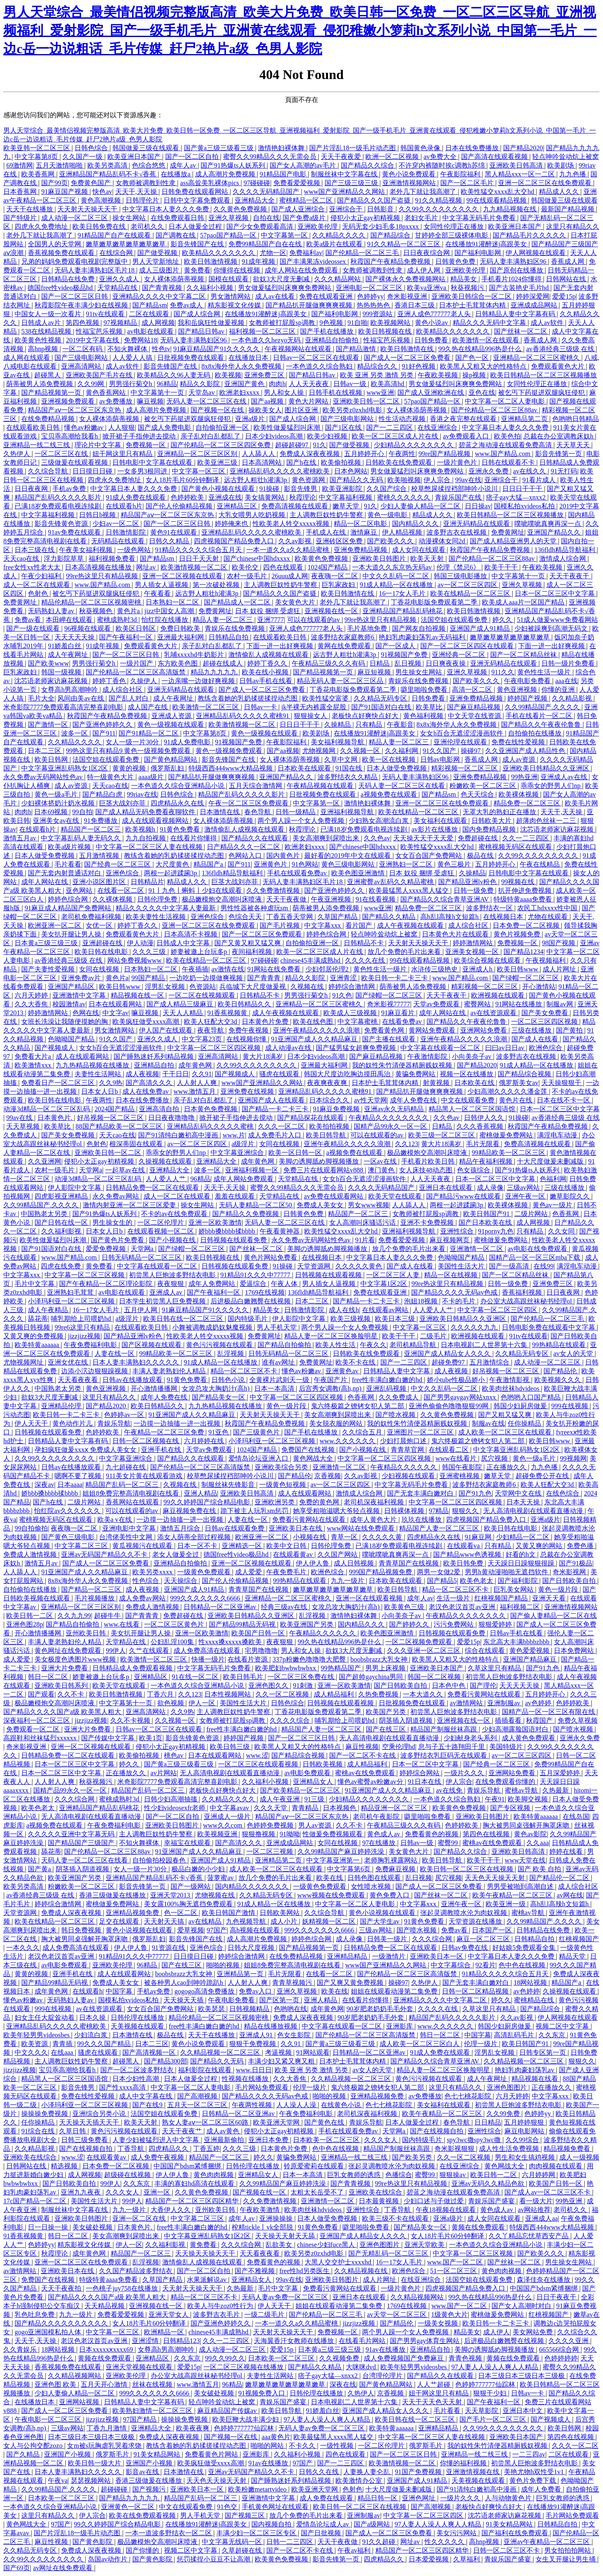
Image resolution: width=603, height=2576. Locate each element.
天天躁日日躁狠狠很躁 (522, 1563)
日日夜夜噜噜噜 (172, 1117)
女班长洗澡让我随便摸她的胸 (65, 1021)
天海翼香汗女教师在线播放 (294, 2340)
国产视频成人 (55, 1047)
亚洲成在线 (225, 497)
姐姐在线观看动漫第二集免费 (395, 1991)
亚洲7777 (270, 619)
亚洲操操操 (276, 2218)
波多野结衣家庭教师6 (343, 637)
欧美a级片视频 (70, 846)
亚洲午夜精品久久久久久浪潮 (317, 1030)
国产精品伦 (560, 1371)
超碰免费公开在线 (543, 1475)
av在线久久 (530, 471)
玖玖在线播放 (422, 1519)
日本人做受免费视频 (397, 768)
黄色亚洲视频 (517, 689)
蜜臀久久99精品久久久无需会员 (270, 156)
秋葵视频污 (468, 287)
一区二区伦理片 (161, 1222)
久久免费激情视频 (273, 890)
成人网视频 (158, 322)
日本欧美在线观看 (305, 768)
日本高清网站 (262, 462)
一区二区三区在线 (62, 453)
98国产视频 (559, 942)
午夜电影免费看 (528, 680)
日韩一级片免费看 (568, 663)
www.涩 (257, 1755)
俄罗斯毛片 (426, 2445)
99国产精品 (149, 977)
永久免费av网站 (116, 1196)
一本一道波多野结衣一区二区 (169, 2532)
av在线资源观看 (494, 1012)
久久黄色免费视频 (240, 209)
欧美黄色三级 (405, 1606)
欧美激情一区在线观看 (486, 340)
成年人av (184, 165)
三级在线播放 (532, 1030)
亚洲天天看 (549, 1598)
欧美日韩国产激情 (229, 1912)
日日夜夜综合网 (427, 252)
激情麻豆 (364, 532)
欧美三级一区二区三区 (442, 1135)
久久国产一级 (83, 156)
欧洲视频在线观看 (498, 995)
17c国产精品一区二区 (35, 2200)
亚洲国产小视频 (68, 2454)
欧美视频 (228, 375)
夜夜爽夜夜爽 (328, 1082)
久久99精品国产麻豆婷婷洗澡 (342, 1851)
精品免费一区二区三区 (528, 803)
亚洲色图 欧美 (56, 2384)
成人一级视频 (579, 2157)
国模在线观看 (229, 278)
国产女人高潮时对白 (522, 2305)
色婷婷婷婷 (561, 2358)
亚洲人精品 (200, 1493)
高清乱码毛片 (515, 2035)
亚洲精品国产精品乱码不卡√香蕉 (108, 174)
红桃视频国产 (579, 1938)
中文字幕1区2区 (384, 1283)
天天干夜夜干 (570, 576)
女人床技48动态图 (426, 1170)
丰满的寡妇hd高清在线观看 (195, 2183)
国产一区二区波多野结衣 (137, 2069)
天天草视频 (23, 1126)
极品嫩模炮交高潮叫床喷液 (222, 899)
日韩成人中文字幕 (183, 942)
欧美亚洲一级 (506, 1903)
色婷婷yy (370, 296)
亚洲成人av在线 (564, 776)
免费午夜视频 (249, 1030)
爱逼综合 (254, 1283)
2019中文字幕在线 (93, 340)
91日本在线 (425, 1781)
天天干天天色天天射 (433, 2401)
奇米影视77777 (388, 1004)
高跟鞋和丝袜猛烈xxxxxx (40, 1737)
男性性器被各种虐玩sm (255, 908)
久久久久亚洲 (569, 2340)
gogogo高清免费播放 (205, 1991)
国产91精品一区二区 (149, 733)
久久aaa (537, 1842)
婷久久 (503, 619)
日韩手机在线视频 (336, 392)
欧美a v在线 (115, 1519)
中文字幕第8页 (37, 156)
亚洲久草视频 (229, 217)
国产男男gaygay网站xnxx (461, 1397)
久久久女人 (381, 2139)
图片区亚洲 (302, 410)
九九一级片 (348, 1580)
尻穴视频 (495, 1458)
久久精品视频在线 (361, 2270)
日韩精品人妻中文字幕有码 (516, 313)
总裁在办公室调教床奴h (559, 436)
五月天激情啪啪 (60, 165)
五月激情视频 (100, 855)
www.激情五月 (196, 1091)
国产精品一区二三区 (92, 1589)
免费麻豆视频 (396, 1869)
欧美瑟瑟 (212, 2008)
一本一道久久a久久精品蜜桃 (288, 549)
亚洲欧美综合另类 (282, 1467)
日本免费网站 (575, 1650)
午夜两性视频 (252, 2104)
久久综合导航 (48, 471)
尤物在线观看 (548, 916)
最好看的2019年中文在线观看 (348, 855)
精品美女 (464, 278)
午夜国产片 (331, 1379)
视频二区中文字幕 (563, 2026)
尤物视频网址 (24, 1362)
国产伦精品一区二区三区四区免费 (221, 444)
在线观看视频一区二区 (161, 1231)
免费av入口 (256, 1991)
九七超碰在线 (126, 1467)
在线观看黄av (293, 1554)
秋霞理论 (302, 497)
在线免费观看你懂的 (506, 1781)
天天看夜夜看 (78, 1379)
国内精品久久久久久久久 (252, 1886)
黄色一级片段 (287, 1405)
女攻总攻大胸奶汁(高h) (216, 1388)
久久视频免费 (340, 2358)
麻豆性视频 (362, 1746)
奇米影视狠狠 (455, 2148)
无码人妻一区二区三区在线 (207, 401)
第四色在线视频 (487, 1834)
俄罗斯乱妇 (168, 768)
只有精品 (369, 724)
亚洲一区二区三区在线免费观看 (545, 182)
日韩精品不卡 (364, 942)
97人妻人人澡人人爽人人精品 (496, 2366)
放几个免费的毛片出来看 (404, 951)
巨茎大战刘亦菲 (123, 803)
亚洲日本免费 (269, 2139)
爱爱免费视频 (106, 1248)
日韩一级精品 (296, 811)
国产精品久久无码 (357, 479)
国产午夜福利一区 (126, 637)
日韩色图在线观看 (374, 1877)
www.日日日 (254, 2069)
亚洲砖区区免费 (340, 541)
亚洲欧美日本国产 (437, 1668)
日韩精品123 (181, 2340)
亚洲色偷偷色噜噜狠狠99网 (449, 1405)
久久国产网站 (338, 1554)
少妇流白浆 (91, 2035)
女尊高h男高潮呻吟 (70, 689)
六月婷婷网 (539, 2174)
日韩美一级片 (388, 1938)
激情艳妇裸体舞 (282, 147)
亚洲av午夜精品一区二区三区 (547, 2541)
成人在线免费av (146, 1091)
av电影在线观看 (151, 331)
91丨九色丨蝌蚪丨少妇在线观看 (196, 890)
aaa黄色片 (276, 2436)
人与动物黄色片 (509, 2498)
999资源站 (378, 313)
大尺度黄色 (173, 864)
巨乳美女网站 (514, 1589)
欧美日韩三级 (230, 1746)
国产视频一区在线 (218, 410)
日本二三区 (45, 750)
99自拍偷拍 (31, 1528)
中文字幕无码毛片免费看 (479, 217)
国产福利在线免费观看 (515, 2532)
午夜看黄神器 (280, 1231)
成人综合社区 (123, 689)
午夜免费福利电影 (91, 1344)
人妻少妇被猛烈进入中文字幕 (156, 2139)
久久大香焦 (32, 1004)
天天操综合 (181, 1580)
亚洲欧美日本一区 (437, 1956)
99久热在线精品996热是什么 (480, 348)
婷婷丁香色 (109, 680)
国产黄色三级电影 (68, 1537)
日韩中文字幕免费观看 (198, 200)
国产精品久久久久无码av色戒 (455, 1292)
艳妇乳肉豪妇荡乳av (525, 2069)
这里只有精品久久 (572, 226)
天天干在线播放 (30, 209)
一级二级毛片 (265, 2314)
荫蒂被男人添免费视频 (40, 383)
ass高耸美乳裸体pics (210, 182)
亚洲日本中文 (523, 2410)
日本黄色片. (55, 1117)
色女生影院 (294, 2035)
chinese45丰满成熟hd (311, 960)
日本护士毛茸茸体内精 (473, 305)
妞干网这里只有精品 (123, 453)
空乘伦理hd (398, 1746)
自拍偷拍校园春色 (159, 1860)
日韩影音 (381, 209)
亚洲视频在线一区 (332, 610)
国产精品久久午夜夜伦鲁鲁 (542, 724)
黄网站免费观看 (433, 1030)
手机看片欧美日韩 (428, 1161)
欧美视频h (141, 829)
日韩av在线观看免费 (235, 1528)
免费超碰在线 (478, 838)
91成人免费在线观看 (136, 497)
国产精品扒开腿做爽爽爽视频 (310, 305)
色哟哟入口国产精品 (531, 1397)
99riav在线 (142, 794)
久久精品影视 (572, 698)
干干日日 (175, 1073)
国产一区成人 (396, 645)
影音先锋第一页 (559, 453)
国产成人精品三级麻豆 (180, 1004)
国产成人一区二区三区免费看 (408, 357)
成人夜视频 (142, 1073)
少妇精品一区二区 (523, 1537)
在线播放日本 (249, 357)
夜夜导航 (211, 1030)
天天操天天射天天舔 (286, 2235)
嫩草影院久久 (570, 1196)
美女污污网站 (457, 2532)
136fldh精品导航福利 (565, 549)
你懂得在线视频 (237, 270)
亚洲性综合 (457, 1231)
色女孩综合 (474, 1170)
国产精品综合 (391, 235)
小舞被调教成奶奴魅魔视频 (213, 1327)
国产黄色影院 (93, 2541)
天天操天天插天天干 (90, 2122)
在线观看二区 (449, 1449)
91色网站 (305, 864)
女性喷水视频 (371, 1886)
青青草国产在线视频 (409, 1563)
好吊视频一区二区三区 (111, 1117)
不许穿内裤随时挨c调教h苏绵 (442, 165)
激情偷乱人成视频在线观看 (269, 654)
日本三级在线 (35, 549)
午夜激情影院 (428, 1056)
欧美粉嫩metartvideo (258, 2489)
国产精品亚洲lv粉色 (468, 881)
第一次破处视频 (217, 584)
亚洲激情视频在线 (473, 2471)
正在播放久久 (507, 1467)
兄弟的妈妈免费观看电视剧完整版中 (75, 261)
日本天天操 (523, 1502)
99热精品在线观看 (559, 1344)
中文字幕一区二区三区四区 (498, 1309)
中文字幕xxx (323, 925)
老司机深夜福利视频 (374, 1502)
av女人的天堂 (574, 1353)
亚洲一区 (158, 2192)
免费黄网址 (507, 532)
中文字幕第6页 (349, 1869)
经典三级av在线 (285, 1606)
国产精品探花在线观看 (311, 1117)
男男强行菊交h (131, 383)
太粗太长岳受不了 (317, 2192)
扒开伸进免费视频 (525, 890)
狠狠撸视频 (259, 1834)
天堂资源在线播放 (476, 1921)
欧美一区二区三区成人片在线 (396, 436)
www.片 (234, 1135)
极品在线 (481, 855)
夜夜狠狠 (171, 1283)
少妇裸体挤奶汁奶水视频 (58, 803)
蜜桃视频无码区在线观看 (516, 846)
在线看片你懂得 (194, 838)
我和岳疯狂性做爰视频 (212, 322)
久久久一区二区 (282, 1126)
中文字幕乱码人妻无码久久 (81, 838)
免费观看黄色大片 (558, 366)
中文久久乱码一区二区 (396, 576)
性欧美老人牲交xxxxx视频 (292, 523)
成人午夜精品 (48, 1309)
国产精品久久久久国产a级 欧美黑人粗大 (63, 1711)
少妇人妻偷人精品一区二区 (421, 506)
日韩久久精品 (170, 541)
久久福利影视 (62, 1231)
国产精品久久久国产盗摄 (374, 200)
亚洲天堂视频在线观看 (140, 2366)
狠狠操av (453, 2174)
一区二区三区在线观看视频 (259, 1764)
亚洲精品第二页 (525, 418)
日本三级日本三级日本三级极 (522, 2375)
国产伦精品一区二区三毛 (362, 252)
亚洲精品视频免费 (133, 1912)
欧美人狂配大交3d (211, 1021)
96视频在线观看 (88, 628)
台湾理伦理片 (383, 2375)
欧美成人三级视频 (350, 1012)
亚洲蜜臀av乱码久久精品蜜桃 (391, 881)
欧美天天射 (427, 558)
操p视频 (474, 375)
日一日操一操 (48, 2227)
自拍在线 (266, 217)
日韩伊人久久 (485, 1117)
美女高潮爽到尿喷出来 (327, 838)
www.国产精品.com (503, 453)
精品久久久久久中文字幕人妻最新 (166, 908)
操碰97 (471, 750)
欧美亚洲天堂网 (277, 2122)
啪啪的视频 (223, 1965)
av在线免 (450, 1790)
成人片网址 (560, 969)
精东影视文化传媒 (235, 305)
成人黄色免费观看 (529, 1737)
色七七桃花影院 (468, 2096)
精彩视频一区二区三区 (465, 768)
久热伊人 (17, 453)
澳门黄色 (382, 1170)
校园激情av (68, 1004)
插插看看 (509, 1720)
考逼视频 (279, 2052)
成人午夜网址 (68, 654)
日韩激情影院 (126, 532)
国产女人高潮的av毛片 (303, 165)
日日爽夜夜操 (446, 663)
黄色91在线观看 (174, 532)
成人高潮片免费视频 (226, 174)
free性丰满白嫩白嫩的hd (388, 1379)
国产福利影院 (518, 1580)
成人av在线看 (275, 296)
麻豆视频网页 (450, 1239)
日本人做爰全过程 (196, 226)
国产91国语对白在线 (382, 707)
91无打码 (564, 471)
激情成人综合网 (563, 558)
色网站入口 (245, 855)
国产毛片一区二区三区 (493, 2419)
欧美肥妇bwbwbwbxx (286, 1668)
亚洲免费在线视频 (248, 1091)
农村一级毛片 (247, 576)
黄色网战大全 (314, 1458)
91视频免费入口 (262, 2393)
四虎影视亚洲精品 (62, 1196)
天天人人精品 (183, 1012)
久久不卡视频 (131, 1720)
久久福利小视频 (210, 287)
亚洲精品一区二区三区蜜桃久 (537, 357)
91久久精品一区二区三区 (404, 244)
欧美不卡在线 (356, 1362)
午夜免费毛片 (287, 1571)
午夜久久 (373, 1344)
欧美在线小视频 (266, 672)
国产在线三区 (386, 1729)
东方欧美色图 (178, 663)
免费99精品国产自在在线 (265, 244)
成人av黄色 (223, 2131)
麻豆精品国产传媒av (227, 2410)
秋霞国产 (540, 1720)
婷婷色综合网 (68, 899)
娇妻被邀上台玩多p (200, 951)
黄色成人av (384, 1834)
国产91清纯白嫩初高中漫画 (179, 1135)
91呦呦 (290, 1834)
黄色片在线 (516, 1100)
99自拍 (82, 811)
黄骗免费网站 (416, 1073)
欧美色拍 (507, 436)
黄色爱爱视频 (530, 1650)
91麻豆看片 (398, 1012)
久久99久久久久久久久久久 (439, 209)
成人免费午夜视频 (158, 2157)
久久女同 (562, 1231)
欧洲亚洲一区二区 (55, 925)
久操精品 (338, 724)
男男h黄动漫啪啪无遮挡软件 (507, 1571)
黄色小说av (432, 322)
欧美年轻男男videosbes (37, 2035)
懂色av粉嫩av (84, 427)
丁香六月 (161, 1694)
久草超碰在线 (242, 2550)
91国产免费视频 (419, 2471)
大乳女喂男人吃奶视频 (252, 514)
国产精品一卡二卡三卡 (276, 1108)
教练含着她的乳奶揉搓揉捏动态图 (248, 698)
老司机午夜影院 (377, 1816)
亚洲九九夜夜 (81, 2192)
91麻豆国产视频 (65, 191)
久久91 (202, 1073)
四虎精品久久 (169, 2148)
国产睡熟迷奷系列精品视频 (154, 1056)
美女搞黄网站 (265, 497)
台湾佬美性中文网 (126, 1537)
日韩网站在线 (567, 278)
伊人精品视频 (403, 532)
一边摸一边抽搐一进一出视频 (178, 1423)
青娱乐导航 (114, 1423)
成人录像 (490, 1187)
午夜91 (495, 1799)
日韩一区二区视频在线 (146, 1440)
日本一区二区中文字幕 (426, 1764)
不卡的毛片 (459, 1301)
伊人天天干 (32, 1423)
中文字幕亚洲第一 (333, 1860)
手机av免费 (69, 488)
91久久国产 (440, 750)
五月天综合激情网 (256, 785)
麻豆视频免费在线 (190, 1510)
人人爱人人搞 (133, 357)
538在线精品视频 (47, 331)
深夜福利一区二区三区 (37, 1720)
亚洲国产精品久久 (554, 532)
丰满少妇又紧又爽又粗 (282, 2061)
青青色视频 (466, 2358)
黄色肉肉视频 (214, 2174)
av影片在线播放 (435, 829)
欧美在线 (330, 1877)
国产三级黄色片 (257, 1432)
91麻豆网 (479, 1537)
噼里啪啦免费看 (425, 689)
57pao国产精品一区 (229, 235)
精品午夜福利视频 (486, 1161)
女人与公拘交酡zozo (33, 2445)
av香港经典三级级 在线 (561, 348)
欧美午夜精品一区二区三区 (513, 1895)
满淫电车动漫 (558, 1135)
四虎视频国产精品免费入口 (234, 541)
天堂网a (90, 1170)
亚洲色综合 (123, 873)
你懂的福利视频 (464, 2463)
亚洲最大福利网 (181, 637)
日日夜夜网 (32, 488)
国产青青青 (264, 977)
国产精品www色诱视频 (468, 1554)
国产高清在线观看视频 (495, 156)
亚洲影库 (400, 2026)
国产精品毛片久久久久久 (530, 235)
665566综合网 (560, 2349)
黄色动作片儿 (73, 1423)
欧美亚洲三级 (218, 462)
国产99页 (54, 182)
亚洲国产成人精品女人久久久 (448, 1353)
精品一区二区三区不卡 (245, 1371)
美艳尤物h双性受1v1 (535, 2471)
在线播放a (176, 174)
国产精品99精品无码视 (243, 1624)
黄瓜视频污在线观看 (143, 1545)
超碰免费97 (449, 1362)
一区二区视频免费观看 (419, 1641)
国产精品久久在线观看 (255, 838)
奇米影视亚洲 (408, 296)
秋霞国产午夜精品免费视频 (391, 261)
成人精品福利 (334, 1694)
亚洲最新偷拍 (225, 2139)
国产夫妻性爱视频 (48, 969)
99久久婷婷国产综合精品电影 (208, 1502)
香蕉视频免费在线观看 (62, 252)
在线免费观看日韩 (178, 217)
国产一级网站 (191, 1886)
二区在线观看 (150, 313)
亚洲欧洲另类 (275, 1502)
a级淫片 (243, 1143)
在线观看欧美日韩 (33, 427)
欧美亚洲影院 (343, 488)
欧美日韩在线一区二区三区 (184, 1318)
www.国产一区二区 (455, 2262)
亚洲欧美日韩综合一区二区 (472, 296)
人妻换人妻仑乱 (367, 2471)
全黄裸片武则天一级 (280, 1379)
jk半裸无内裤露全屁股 (314, 707)
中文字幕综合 (451, 1965)
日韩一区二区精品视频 (476, 1991)
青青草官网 (408, 1449)
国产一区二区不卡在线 (363, 1755)
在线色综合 (563, 1493)
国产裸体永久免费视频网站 (406, 278)
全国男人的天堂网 (55, 244)
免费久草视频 (578, 1720)
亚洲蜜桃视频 (460, 1475)
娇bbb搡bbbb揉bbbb (228, 1231)
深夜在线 (343, 2384)
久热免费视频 (379, 1694)
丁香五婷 (206, 2148)
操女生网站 (129, 217)
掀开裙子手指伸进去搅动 (139, 436)
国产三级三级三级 (352, 182)
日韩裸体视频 (405, 1510)
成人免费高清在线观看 (208, 1650)
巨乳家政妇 (339, 584)
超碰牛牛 (108, 1615)
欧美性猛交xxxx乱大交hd (498, 191)
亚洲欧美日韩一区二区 (367, 401)
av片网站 (164, 1772)
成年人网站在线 (45, 881)
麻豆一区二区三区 (484, 1938)
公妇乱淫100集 (173, 1641)
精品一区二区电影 (361, 523)
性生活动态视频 (403, 418)
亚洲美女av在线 (57, 820)
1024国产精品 (328, 567)
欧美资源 (35, 2043)
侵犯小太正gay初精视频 (366, 217)
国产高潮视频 (198, 2096)
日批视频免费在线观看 (191, 357)
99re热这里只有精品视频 (102, 576)
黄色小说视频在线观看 (383, 1912)
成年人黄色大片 (374, 1519)
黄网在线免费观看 (345, 645)
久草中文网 (341, 759)
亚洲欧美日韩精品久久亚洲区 (547, 768)
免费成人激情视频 (30, 1554)
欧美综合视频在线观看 (488, 960)
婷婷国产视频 (528, 698)
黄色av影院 (530, 1834)
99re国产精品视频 (445, 453)
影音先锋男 (301, 488)
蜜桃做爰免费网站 (506, 1135)
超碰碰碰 (115, 2489)
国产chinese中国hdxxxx (257, 558)
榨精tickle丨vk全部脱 (263, 2227)
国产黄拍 (570, 1030)
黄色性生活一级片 (544, 672)
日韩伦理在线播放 (138, 2017)
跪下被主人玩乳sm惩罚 (255, 1510)
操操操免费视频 (45, 2113)
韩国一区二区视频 (434, 1676)
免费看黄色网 (385, 1030)
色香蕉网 (566, 1213)
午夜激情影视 (510, 1379)
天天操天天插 (184, 2000)
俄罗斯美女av (518, 1082)
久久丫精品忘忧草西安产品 (529, 2235)
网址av (146, 567)
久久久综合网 (75, 1799)
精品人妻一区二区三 (223, 619)
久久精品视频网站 (417, 2297)
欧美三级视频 (351, 1318)
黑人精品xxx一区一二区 (520, 174)
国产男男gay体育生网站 (425, 2340)
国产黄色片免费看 (118, 1239)
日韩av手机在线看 (266, 680)
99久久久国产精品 (104, 2043)
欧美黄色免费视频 (322, 558)
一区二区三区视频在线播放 (244, 2366)
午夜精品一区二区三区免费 (165, 1432)
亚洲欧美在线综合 (30, 2157)
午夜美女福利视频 (86, 549)
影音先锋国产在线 (198, 244)
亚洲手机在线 (162, 1449)
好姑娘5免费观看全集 (524, 1947)
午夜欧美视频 (438, 375)
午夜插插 (195, 969)
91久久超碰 (379, 2541)
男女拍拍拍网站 (568, 2550)
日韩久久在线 (319, 2471)
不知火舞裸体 (128, 348)
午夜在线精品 (540, 864)
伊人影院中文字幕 (75, 1187)
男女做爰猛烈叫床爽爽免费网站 (285, 287)
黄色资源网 (309, 479)
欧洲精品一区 (165, 2332)
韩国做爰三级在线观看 (146, 147)
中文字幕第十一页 (158, 392)
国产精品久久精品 (389, 916)
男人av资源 (315, 1825)
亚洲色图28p (24, 1624)
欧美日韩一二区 (30, 1615)
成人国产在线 (148, 707)
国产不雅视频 (255, 2270)
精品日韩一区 (378, 2498)
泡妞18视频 (421, 1301)
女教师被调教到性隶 (146, 182)
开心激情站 (539, 986)
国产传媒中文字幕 (108, 1737)
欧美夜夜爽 (193, 2428)
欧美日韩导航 (326, 1135)
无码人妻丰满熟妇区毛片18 (95, 270)
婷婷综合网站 (420, 1772)
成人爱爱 (249, 1571)
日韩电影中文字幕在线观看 (153, 462)
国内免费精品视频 (489, 829)
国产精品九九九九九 (130, 2498)
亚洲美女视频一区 (472, 951)
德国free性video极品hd (60, 287)
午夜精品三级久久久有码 (329, 663)
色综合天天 (245, 916)
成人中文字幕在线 (146, 2096)
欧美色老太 (477, 1580)
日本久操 (93, 2017)
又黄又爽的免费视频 (34, 1336)
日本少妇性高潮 (136, 2078)
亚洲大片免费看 (65, 1668)
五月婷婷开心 (365, 453)
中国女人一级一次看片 (49, 313)
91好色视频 (419, 366)
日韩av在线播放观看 (133, 1379)
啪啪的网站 (268, 2445)
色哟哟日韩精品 (575, 418)
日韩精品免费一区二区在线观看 (153, 1187)
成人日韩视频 (354, 1563)
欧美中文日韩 (287, 1545)
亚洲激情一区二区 (477, 1248)
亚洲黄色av (342, 1371)
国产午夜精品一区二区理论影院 (106, 1283)
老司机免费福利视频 (92, 916)
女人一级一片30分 (133, 742)
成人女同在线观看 (419, 549)
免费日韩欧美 (181, 628)
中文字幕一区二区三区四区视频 (214, 1047)
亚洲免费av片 (81, 977)
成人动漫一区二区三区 (75, 217)
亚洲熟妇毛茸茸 (71, 1292)
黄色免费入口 (390, 1895)
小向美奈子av (472, 1056)
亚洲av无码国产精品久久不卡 (105, 1554)
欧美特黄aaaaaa (38, 1344)
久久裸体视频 (113, 899)
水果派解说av (207, 2279)
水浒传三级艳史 (435, 969)
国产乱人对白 (129, 698)
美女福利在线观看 (441, 820)
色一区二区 (181, 1912)
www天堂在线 (525, 1860)
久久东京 (552, 2035)
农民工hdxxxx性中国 (548, 908)
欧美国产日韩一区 (258, 1633)
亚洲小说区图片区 (99, 881)
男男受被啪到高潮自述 (521, 1886)
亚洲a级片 (250, 418)
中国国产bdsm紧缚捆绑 (188, 2166)
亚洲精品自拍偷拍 (332, 340)
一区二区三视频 (270, 1851)
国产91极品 (575, 1563)
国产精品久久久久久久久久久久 (62, 2323)
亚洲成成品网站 (535, 305)
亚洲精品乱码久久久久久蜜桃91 (243, 715)
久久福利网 (402, 750)
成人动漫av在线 (289, 1047)
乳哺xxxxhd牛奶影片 (195, 654)
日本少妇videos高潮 (274, 436)
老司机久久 (148, 226)
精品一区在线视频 (451, 1274)
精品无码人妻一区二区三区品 (341, 680)
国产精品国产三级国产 (82, 1842)
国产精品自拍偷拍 (285, 1344)
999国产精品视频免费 (381, 1571)
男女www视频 (368, 1205)
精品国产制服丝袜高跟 (444, 1729)
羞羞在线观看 (235, 1196)
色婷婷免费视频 (271, 1825)
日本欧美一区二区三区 (327, 2139)
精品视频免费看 (567, 2148)
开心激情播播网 (155, 1388)
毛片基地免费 (368, 628)
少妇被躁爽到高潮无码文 (551, 628)
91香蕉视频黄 (228, 1012)
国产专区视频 (511, 1807)
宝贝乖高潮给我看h (70, 436)
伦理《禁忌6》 (459, 567)
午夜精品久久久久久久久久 (389, 1117)
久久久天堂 (271, 1807)
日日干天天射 (200, 558)
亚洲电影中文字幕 (129, 1528)
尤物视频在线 (215, 1895)
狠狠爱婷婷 (496, 1624)
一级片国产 (137, 663)
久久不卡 (71, 1694)
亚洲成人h (478, 969)
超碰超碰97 (292, 444)
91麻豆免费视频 (337, 1108)
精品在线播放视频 (271, 2026)
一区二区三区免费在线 (302, 1676)
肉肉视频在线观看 (556, 2166)
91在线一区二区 (196, 1676)
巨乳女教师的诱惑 (354, 2174)
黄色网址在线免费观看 (69, 1650)
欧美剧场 (561, 165)
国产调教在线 (176, 235)
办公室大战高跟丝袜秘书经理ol (526, 1301)
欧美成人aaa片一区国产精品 (524, 602)
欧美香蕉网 (38, 174)
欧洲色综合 (546, 1047)
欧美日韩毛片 (244, 1676)
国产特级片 (20, 217)
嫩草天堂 (347, 506)
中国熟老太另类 (45, 1213)
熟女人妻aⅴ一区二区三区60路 (206, 2122)
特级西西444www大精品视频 (232, 768)
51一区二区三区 (454, 2270)
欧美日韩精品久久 (245, 1004)
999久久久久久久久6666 (206, 1598)
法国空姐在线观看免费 (455, 619)
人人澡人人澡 (297, 2104)
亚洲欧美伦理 (318, 226)
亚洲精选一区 (242, 1545)
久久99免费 (503, 2113)
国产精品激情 (356, 348)
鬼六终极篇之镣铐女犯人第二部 (358, 1405)
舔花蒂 (38, 1318)
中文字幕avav (230, 1807)
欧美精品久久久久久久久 (219, 252)
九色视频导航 (247, 1921)
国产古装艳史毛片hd (520, 287)
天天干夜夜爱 (341, 156)
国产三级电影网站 (82, 357)
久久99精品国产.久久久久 (543, 707)
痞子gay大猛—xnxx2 (516, 497)
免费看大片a (33, 1056)
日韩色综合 (91, 147)
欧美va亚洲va (427, 287)
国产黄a (40, 1869)
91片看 (365, 1239)
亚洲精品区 (151, 1676)
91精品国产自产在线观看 (114, 235)
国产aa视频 (268, 401)
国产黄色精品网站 (171, 759)
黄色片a (129, 610)
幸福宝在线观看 (188, 1842)
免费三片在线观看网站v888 (324, 1170)
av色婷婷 (539, 1703)
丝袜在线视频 (153, 2384)
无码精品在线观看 (118, 541)
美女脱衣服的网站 (336, 1423)
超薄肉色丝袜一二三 (547, 820)
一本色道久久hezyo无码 (266, 340)
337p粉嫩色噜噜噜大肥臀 (310, 1659)
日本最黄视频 (379, 2200)
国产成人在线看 (535, 1039)
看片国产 (359, 925)
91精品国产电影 (284, 174)
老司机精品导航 (414, 1344)
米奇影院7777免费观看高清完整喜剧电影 (64, 707)
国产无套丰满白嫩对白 (421, 1493)
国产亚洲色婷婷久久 (103, 724)
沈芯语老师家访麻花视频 (51, 680)
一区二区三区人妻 (393, 1274)
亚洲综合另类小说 (99, 2113)
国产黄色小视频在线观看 (218, 488)
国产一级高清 (510, 1266)
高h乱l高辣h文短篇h (450, 916)
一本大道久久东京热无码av (392, 567)
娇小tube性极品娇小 (457, 1379)
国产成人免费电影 (165, 427)
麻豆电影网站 (525, 2131)
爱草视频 (190, 1930)
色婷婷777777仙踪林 (486, 2384)
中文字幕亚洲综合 (238, 1152)
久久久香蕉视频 (481, 1126)
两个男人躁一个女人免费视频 (302, 820)
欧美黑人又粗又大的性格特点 (484, 366)
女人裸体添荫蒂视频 (175, 278)
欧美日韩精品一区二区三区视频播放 (543, 375)
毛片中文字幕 (35, 1283)
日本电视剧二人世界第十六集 (485, 1344)
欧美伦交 (246, 567)
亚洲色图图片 (508, 2087)
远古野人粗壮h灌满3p (256, 479)
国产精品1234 (523, 951)
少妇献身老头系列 (471, 1737)
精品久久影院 (200, 383)
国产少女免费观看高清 (260, 226)
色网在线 (85, 1012)
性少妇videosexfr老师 (175, 1807)
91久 (319, 444)
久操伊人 (144, 680)
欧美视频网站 (391, 322)
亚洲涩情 (146, 2340)
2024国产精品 (115, 1108)
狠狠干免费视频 (253, 2043)
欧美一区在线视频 (389, 759)
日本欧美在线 (475, 1082)
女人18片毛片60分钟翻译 (183, 479)
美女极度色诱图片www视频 (76, 1659)
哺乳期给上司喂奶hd (81, 1318)
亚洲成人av (166, 1292)
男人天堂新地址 (156, 261)
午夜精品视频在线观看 (321, 785)
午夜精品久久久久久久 (404, 1467)
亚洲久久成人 (120, 278)
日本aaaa (69, 1484)
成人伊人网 (424, 270)
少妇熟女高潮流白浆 (379, 820)
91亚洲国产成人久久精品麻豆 (315, 1039)
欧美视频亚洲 (218, 1834)
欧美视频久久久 (558, 1379)
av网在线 (570, 1895)
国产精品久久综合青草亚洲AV (445, 899)
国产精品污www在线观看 (464, 1196)
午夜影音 (400, 724)
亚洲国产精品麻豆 (530, 1659)
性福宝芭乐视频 (100, 331)
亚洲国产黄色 (245, 383)
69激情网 (19, 165)
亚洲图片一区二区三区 (421, 1432)
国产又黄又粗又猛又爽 (248, 942)
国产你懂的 (143, 2550)
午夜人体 (285, 1283)
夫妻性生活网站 (98, 1073)
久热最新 (556, 1790)
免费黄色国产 (91, 182)
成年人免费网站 (213, 1283)
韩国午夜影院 (463, 1467)
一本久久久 (23, 1947)
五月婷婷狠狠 (525, 2122)
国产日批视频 (321, 2532)
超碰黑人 (48, 375)
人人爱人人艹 (166, 1178)
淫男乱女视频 (165, 986)
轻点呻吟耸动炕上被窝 (565, 156)
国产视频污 (149, 2489)
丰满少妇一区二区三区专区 (257, 2532)
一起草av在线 (125, 1170)
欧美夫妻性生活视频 (156, 916)
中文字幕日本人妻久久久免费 (166, 209)
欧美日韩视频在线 (385, 331)
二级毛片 (434, 1336)
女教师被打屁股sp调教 (282, 322)
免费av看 (28, 619)
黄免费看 (197, 270)
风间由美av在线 (81, 698)
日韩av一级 (350, 383)
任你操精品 (525, 1423)
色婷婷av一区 (124, 1414)
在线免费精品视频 (48, 418)
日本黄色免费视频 (211, 1108)
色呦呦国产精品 (72, 1039)
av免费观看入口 (467, 436)
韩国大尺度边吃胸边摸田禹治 (348, 1073)
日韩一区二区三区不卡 (507, 2550)
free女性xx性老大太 (32, 567)
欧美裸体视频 (519, 794)
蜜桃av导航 (522, 1790)
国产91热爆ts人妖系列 (234, 165)
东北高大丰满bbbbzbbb (517, 1641)
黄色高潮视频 (101, 200)
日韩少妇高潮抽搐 (171, 1799)
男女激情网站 (231, 296)
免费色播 (581, 1545)
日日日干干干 (523, 488)
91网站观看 (313, 2052)
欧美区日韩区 (136, 628)
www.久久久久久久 (348, 1440)
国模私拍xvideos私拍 (525, 506)
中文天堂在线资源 (475, 715)
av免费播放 (116, 401)
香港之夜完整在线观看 (464, 418)
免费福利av (305, 252)
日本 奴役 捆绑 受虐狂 (268, 610)
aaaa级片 (152, 776)
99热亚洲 (524, 776)
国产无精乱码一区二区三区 (389, 2253)
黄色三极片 (454, 864)
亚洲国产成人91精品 (480, 628)
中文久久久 (31, 2052)
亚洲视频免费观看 (68, 401)
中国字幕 (120, 1991)
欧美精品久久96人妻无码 (174, 375)
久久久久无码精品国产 (267, 191)
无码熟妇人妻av (52, 610)
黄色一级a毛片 (57, 794)
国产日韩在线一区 (62, 1222)
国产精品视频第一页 (52, 392)
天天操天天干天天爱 (424, 838)
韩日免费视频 (82, 1930)
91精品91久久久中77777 (256, 1274)
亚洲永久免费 (489, 471)
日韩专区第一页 (543, 2052)
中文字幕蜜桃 (358, 1021)
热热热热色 (374, 305)
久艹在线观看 (150, 1650)
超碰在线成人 (223, 663)
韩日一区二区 (48, 1676)
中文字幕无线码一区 (232, 2541)
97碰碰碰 (256, 182)
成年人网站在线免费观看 (302, 270)
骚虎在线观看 (280, 1073)
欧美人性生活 (336, 1344)
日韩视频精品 (250, 2008)
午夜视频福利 (546, 960)
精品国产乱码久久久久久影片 (59, 497)
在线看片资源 (248, 1659)
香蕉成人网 (568, 261)
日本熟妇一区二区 (173, 602)
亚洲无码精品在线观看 (477, 523)
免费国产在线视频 (308, 1449)
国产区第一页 (280, 2000)
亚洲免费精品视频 (361, 549)
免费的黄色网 (320, 1502)
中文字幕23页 (202, 1039)
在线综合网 (116, 252)
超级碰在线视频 (128, 2174)
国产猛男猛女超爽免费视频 (356, 1047)
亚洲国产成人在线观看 (272, 1100)
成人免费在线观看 (327, 2498)
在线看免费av (402, 1021)
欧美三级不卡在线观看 (396, 2218)
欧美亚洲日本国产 (134, 156)
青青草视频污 (293, 1982)
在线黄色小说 (341, 2104)
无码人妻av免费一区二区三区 (286, 2297)
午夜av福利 (354, 2550)
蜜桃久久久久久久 (404, 497)
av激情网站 (467, 1703)
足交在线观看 (120, 1921)
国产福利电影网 (478, 252)
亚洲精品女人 (314, 1781)
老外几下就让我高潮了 (424, 191)
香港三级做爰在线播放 (113, 1895)
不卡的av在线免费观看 (175, 1213)
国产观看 (41, 1694)
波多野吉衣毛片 (217, 2314)
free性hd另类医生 (305, 2270)
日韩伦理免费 (158, 899)
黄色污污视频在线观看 (220, 1344)
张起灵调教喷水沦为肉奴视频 (464, 1912)
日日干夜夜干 (557, 2297)
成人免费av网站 (143, 1598)
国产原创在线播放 (517, 270)
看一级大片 (536, 2200)
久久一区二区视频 (283, 1694)
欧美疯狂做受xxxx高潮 (146, 1021)
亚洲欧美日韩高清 (516, 165)
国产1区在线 (344, 427)
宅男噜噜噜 (261, 1650)
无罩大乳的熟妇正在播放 (500, 811)
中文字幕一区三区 (199, 471)
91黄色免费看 (180, 829)
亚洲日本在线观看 (446, 1187)
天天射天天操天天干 (88, 209)
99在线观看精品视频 (497, 200)
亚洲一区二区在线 (139, 2218)
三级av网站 (524, 1187)
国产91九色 (475, 1493)
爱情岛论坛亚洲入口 (259, 1458)
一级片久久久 (465, 1772)
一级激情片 (389, 1956)
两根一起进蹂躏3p (171, 873)
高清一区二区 (473, 689)
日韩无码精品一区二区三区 (142, 1257)
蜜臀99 (448, 1842)
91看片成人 (539, 479)
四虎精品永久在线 (178, 803)
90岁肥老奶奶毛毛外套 (381, 2008)
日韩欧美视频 (323, 1764)
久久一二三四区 (526, 838)
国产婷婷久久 (410, 1624)
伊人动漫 (140, 942)
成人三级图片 (160, 270)
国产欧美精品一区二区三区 (301, 1790)
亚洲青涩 (344, 977)
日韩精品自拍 (229, 637)
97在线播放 (379, 1842)
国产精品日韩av (202, 331)
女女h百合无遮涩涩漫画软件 (462, 733)
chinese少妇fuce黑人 (327, 2244)
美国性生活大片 (462, 1266)
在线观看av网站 (386, 1309)
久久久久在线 (366, 960)
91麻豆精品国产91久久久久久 (217, 348)
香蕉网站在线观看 (133, 1502)
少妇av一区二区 (116, 523)
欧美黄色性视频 (39, 340)
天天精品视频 (105, 2305)
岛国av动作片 (108, 2559)
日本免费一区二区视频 (527, 925)
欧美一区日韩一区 (295, 1152)
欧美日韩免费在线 (99, 226)
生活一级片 (454, 1598)
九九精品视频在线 (510, 209)
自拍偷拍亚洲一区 (223, 427)
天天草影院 (482, 2410)
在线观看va (464, 1545)
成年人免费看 (542, 2489)
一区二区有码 (83, 348)
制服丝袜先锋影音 (228, 1484)
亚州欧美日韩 (86, 1633)
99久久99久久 (225, 2358)
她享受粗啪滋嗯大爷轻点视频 (337, 1510)
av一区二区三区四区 (468, 584)
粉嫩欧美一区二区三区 (483, 785)
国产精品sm (149, 305)
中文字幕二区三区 (82, 1545)
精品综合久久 (378, 366)
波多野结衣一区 (490, 908)
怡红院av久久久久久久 (68, 1510)
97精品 (439, 1510)
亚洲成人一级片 (228, 1816)
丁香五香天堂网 (290, 916)
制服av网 (560, 1004)
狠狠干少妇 (490, 2393)
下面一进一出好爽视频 (280, 645)
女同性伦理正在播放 (454, 226)
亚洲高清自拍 (160, 1108)
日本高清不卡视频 (191, 934)
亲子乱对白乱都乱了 (211, 436)
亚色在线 (482, 392)
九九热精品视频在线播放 (93, 1065)
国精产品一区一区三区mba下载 (535, 1257)
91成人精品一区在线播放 (397, 584)
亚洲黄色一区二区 (128, 2506)
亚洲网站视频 (80, 2401)
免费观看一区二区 (33, 1729)
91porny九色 (496, 1231)
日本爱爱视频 (429, 2559)
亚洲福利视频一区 (252, 1170)
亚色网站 (80, 890)
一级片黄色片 (458, 462)
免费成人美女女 (321, 1205)
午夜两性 (402, 453)
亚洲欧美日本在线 (296, 1528)
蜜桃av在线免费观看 (365, 1772)
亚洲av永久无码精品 (394, 1108)
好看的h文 (521, 1554)
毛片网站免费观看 (262, 2087)
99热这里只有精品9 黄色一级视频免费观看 (129, 750)
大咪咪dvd (361, 2366)
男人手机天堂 (277, 1327)
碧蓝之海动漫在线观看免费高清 (506, 444)
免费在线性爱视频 (518, 742)
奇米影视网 (570, 1571)
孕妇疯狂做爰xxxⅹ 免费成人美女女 (86, 1449)
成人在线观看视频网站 (156, 820)
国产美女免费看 (545, 1012)
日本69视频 (51, 811)
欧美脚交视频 (528, 1799)
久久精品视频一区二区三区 (221, 2052)
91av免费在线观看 (75, 532)
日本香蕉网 (20, 191)
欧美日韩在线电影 (101, 951)
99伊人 (116, 1650)
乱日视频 (409, 663)
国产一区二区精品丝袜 (524, 654)
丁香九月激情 (107, 2428)
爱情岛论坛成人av (323, 2524)
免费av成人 (187, 305)
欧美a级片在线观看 (335, 244)
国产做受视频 (158, 252)
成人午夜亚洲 (280, 1799)
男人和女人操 (284, 392)
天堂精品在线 (118, 287)
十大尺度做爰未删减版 (551, 1161)
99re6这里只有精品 (83, 1327)
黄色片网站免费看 (271, 1257)
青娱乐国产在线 (459, 497)
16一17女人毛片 (403, 593)
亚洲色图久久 (269, 1685)
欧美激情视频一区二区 (195, 567)
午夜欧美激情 (260, 2209)
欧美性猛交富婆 (326, 698)
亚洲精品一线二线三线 (37, 444)
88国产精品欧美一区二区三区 (120, 1126)
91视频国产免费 (405, 654)
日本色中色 (449, 1685)
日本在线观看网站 (116, 1004)
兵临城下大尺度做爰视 (253, 986)
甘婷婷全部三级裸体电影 (452, 235)
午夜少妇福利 (42, 576)
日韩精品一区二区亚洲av (221, 1606)
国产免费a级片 (305, 217)
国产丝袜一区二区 (521, 331)
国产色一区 (472, 357)
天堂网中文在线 (519, 1493)
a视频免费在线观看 (389, 794)
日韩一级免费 (474, 890)
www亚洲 (381, 392)
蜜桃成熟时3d (118, 619)
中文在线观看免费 (468, 1100)
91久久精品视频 (439, 200)
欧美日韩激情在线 (407, 348)
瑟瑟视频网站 (91, 2480)
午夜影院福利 (461, 174)
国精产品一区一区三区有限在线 (549, 1711)
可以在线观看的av (314, 619)
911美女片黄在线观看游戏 (145, 1475)
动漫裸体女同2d (443, 541)
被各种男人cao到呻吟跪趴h (184, 1982)
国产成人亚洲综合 (298, 209)
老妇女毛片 (421, 217)
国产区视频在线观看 (152, 1344)
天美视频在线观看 (138, 2026)
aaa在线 (566, 680)
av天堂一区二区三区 (397, 2314)
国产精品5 (442, 1580)
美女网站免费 (533, 2332)
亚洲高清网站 (82, 366)
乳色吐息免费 (35, 2314)
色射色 (39, 593)
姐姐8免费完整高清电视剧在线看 (131, 1493)
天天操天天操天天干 (206, 2253)
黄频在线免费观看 (479, 2227)
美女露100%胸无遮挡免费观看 (189, 1903)
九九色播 (573, 174)
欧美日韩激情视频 (211, 261)
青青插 (63, 2043)
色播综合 (398, 2174)
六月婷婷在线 (205, 1440)
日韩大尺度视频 (252, 1947)
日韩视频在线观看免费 (234, 1239)
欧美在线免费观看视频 (143, 2515)
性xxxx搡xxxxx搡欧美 (231, 1641)
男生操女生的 (113, 1222)
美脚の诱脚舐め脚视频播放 (319, 1161)
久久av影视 (295, 541)
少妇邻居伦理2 (327, 969)
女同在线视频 (100, 969)
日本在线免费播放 (472, 147)
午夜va (57, 2480)
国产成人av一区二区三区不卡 (548, 2192)
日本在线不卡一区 (564, 1100)
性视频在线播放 (246, 2078)
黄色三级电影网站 (348, 864)
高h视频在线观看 (255, 1930)
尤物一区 (273, 252)
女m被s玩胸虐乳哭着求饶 (105, 2445)
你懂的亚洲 (558, 689)
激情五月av (20, 838)
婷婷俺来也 (232, 523)
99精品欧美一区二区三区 (509, 1152)
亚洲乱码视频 (387, 1388)
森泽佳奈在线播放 (544, 2279)
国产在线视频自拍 (437, 2131)
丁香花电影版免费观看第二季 (435, 602)
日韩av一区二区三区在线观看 (317, 357)
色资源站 (202, 986)
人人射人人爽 (197, 1082)
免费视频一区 (146, 444)
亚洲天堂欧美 (425, 2244)
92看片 (486, 1965)
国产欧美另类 (413, 2157)
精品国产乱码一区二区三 (122, 1484)
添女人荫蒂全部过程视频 (194, 1537)
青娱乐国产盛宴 (492, 2200)
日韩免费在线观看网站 (195, 191)
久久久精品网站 (338, 278)
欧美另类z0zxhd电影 (353, 410)
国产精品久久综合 (368, 165)
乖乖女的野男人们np (551, 785)
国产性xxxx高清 (123, 2087)
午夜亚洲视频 (331, 899)
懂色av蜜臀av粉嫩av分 (370, 1781)
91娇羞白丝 (65, 645)
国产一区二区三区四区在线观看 (467, 645)
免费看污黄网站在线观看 (309, 1519)
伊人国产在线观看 (166, 1030)
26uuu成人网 (289, 576)
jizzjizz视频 (84, 1336)
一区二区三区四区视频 (545, 1021)
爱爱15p (564, 296)
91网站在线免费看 (274, 969)
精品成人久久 (560, 191)
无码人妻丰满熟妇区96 (514, 261)
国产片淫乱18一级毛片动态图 (353, 147)
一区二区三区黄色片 (175, 1624)
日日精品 (487, 2122)
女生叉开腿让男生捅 (566, 2559)
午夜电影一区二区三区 (49, 2419)
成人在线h (344, 1309)
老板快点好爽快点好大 (366, 715)
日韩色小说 (228, 1379)
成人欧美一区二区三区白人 (420, 2043)
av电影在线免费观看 (538, 1248)
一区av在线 (381, 1161)
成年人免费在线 (414, 1100)
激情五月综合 (181, 1528)
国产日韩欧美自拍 (569, 1580)
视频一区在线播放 (467, 1073)
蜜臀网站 (478, 1004)
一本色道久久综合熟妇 (320, 366)
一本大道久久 (423, 1694)
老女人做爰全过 (176, 1554)
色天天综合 (478, 794)
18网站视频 (531, 1982)
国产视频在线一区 (260, 2192)
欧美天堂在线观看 (395, 1196)
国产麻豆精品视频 (474, 707)
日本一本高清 (275, 1388)
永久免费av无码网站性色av (43, 776)
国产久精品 (23, 2454)
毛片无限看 (483, 1143)
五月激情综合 (490, 1362)
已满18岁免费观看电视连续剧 (59, 506)
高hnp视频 (44, 348)
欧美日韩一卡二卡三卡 (395, 977)
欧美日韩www (518, 969)
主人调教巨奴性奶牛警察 (327, 514)
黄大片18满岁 (263, 1056)
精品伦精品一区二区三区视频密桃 (92, 602)
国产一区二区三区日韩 (75, 296)
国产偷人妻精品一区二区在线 (553, 1615)
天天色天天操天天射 (495, 1877)
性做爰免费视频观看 (333, 1834)
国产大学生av (380, 1921)
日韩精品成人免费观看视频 (133, 1668)
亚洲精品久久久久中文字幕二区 (159, 296)
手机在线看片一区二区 (540, 715)
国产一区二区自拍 (192, 156)
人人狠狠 (121, 427)
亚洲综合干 (346, 209)
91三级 (315, 1799)
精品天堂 (573, 1956)
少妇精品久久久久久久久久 (414, 444)
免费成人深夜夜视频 (310, 453)
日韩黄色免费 (456, 261)
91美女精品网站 (158, 2454)
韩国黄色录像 (421, 147)
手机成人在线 (326, 532)
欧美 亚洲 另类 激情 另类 (377, 375)
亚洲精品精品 (348, 1956)
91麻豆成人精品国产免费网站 (69, 908)
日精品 (380, 663)
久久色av (377, 838)
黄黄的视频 (129, 768)
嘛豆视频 (150, 401)
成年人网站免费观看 (244, 1178)
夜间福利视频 (252, 951)
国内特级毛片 (248, 1318)
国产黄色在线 (325, 2122)
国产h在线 (302, 462)
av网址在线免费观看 (63, 2567)
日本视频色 (340, 1807)
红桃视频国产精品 (501, 1598)
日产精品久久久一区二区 (244, 846)
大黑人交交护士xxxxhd (339, 2262)
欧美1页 (150, 1737)
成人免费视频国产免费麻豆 (404, 2358)
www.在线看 (122, 1624)
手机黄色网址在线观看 (276, 2506)
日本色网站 (350, 471)
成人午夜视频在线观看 (411, 925)
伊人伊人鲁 (313, 1563)
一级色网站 (134, 549)
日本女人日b (100, 1091)
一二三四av (528, 2454)
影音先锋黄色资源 (62, 523)
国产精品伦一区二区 (560, 1877)
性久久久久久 (445, 2541)
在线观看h (87, 1991)
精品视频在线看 (535, 2078)
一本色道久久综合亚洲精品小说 (178, 785)
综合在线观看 (485, 1650)
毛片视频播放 (95, 1598)
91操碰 (270, 488)
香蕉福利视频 (522, 1292)
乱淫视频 (231, 1353)
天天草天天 (573, 444)
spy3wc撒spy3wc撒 (475, 2139)
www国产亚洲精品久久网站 (345, 191)
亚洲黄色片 (271, 864)
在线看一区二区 (121, 890)
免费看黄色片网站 (212, 2454)
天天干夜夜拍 (62, 2288)
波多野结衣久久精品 (348, 776)
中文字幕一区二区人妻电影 (505, 401)
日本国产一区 (493, 1930)
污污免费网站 (454, 1624)
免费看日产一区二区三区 (58, 1082)
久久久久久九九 (475, 1327)
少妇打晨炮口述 (404, 1440)
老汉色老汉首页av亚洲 (462, 1606)
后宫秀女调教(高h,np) (331, 1388)
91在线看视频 (376, 899)
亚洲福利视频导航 (347, 811)
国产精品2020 (523, 147)
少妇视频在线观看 (409, 1475)
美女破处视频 (93, 2227)
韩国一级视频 (62, 672)
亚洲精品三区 (237, 506)
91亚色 (219, 1432)
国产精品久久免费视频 (246, 1213)
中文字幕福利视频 (346, 497)
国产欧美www (48, 663)
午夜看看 (158, 593)
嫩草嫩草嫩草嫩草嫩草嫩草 (126, 244)
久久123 (406, 1143)
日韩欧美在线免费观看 (399, 462)
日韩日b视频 (98, 514)
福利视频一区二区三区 (263, 331)
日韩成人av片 (41, 322)
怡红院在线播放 (165, 619)
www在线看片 (456, 1458)
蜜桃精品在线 (535, 2000)
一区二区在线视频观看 (203, 995)
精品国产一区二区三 (91, 829)
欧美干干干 (501, 567)
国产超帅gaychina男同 (371, 1676)
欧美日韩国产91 (487, 1213)
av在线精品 (206, 1921)
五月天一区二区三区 (198, 2104)
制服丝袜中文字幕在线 (345, 174)
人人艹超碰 (434, 2384)
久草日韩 (73, 2131)
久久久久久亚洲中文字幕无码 (72, 1834)
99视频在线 (518, 881)
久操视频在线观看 (166, 1161)
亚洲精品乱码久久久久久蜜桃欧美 (280, 471)
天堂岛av (202, 392)
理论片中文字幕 (98, 444)
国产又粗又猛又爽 (505, 1414)
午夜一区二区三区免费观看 (249, 803)
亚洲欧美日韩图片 (379, 558)
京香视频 (327, 1475)
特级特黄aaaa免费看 (523, 899)
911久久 (502, 672)
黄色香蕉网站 (106, 392)
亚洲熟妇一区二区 (406, 864)
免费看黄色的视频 (432, 1834)
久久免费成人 (399, 1397)
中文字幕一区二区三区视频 (85, 1274)
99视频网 (573, 1458)
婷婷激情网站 (473, 942)
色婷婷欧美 (188, 497)
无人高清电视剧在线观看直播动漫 (534, 1510)
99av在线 (468, 479)
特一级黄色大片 (111, 776)
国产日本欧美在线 (486, 1222)
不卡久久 (303, 2445)
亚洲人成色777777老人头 (434, 313)
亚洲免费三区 (265, 375)
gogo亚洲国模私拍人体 (49, 2332)
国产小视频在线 (173, 1239)
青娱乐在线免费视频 (235, 628)
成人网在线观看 (27, 357)
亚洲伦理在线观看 (461, 742)
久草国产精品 (338, 916)
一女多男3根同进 (143, 471)
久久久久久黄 (383, 1537)
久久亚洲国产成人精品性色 (526, 750)
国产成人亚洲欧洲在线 (431, 392)
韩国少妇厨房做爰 (521, 1405)
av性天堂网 (370, 1100)
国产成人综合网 (198, 313)
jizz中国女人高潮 (170, 610)
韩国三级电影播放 (461, 576)
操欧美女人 (265, 410)
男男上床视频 (386, 1668)
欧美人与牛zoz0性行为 (221, 2305)
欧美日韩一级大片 (95, 2463)
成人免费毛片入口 (275, 1135)
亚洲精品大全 (255, 200)
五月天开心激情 (105, 2384)
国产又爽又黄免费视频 (351, 1982)
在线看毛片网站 (363, 2340)
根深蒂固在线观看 (136, 1143)
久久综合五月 (363, 1432)
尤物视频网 (319, 750)
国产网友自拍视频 (419, 628)
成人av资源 (519, 759)
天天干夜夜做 (287, 899)
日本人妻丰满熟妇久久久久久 (136, 1362)
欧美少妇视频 (328, 436)
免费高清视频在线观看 (295, 506)
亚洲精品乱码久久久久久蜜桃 (211, 1126)
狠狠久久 (466, 1510)
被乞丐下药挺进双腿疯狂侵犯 (542, 392)
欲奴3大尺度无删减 (282, 278)
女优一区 (100, 925)
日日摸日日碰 (93, 471)
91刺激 (304, 1685)
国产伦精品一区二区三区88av (495, 410)
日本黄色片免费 (266, 1021)
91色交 (228, 2506)
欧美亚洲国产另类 (307, 1624)
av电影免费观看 (308, 1772)
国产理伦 (483, 1685)
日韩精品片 (147, 881)
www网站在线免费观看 (362, 1528)
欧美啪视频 (404, 479)
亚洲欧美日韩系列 (62, 1685)
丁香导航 (131, 2148)
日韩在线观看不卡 (508, 462)
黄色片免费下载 (533, 2480)
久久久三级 (149, 951)
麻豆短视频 (374, 672)
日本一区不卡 (198, 1545)
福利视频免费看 (113, 558)
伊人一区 (203, 1703)
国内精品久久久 (416, 523)
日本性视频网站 (228, 1694)
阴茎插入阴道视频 (406, 1720)
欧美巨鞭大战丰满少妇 (246, 2419)
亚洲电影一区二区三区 (370, 287)
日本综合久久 (330, 1100)
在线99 (543, 1266)
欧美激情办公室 (359, 2480)
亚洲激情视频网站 (409, 182)
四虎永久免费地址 (42, 226)
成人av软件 (548, 322)
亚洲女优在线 (68, 1362)
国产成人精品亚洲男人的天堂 (514, 541)
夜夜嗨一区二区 (335, 576)
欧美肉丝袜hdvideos (511, 1388)
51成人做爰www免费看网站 (557, 619)
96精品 (167, 383)
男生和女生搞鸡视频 (525, 2157)
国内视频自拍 (272, 2524)
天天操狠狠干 (562, 1082)
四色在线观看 (284, 567)
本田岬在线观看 (70, 619)
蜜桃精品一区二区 (306, 200)
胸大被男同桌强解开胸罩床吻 (527, 1825)
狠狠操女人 (311, 715)
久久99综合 (523, 2139)
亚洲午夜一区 (526, 1196)
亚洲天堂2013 (171, 1895)
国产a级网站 (373, 2524)
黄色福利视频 (424, 715)
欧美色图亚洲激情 (358, 873)
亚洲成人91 (256, 2035)
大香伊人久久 (171, 2209)
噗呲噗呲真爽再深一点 (548, 523)
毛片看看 (68, 864)
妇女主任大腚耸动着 (45, 2017)
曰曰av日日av (505, 1047)
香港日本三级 (415, 305)
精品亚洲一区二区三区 (395, 1807)
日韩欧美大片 (492, 820)
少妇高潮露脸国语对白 (516, 1729)
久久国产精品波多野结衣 (136, 2270)
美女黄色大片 (296, 602)
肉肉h (277, 383)
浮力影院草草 (64, 558)
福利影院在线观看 (205, 2069)
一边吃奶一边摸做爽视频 (206, 977)
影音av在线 (143, 2471)
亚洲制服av (504, 1703)
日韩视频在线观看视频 (329, 1274)
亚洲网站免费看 (484, 1030)
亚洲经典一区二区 (459, 654)
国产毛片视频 (280, 925)
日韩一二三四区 (290, 2541)
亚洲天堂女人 (169, 2314)
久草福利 (467, 2559)
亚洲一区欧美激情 (215, 1222)
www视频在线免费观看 (332, 1895)
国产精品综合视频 (525, 1073)
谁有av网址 (279, 1362)
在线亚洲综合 (438, 427)
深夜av (44, 1484)
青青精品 (306, 1807)
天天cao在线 (22, 558)
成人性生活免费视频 (510, 2148)
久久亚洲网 (44, 1161)
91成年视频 (259, 261)
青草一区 (345, 1537)
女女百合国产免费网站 (429, 855)
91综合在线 (38, 2131)
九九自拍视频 (146, 838)
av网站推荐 (534, 2209)
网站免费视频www (135, 960)
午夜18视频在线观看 (446, 2209)
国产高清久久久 (150, 1082)
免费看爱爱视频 (297, 182)
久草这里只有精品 (495, 1668)
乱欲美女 (280, 2244)
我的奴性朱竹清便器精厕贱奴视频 (403, 1065)
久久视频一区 (361, 750)
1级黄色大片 (449, 2314)
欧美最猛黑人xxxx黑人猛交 (409, 890)
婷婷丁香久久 (268, 663)
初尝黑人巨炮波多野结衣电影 (173, 1274)
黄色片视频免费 (518, 934)
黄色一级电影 (388, 514)
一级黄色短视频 (283, 1484)
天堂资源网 (314, 1266)
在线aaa (62, 2052)
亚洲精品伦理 (62, 1405)
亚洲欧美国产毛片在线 (100, 375)
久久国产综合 (387, 488)
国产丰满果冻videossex (313, 261)
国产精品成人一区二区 (238, 602)
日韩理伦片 (143, 200)
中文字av (115, 1012)
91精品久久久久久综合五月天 (199, 549)
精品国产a (209, 864)
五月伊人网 (141, 1309)
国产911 (103, 733)
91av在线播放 (386, 2349)
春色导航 (258, 811)
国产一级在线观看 (33, 628)
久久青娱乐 (20, 2349)
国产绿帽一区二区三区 (526, 977)
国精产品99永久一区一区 (391, 1126)
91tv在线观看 (106, 313)
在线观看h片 (124, 506)
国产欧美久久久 (391, 541)
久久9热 (110, 1082)
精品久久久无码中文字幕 (490, 322)
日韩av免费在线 (465, 1947)
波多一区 (75, 733)
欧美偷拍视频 (341, 462)
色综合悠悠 (149, 165)
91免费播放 (101, 820)
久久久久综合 (290, 1720)
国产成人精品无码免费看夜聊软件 (146, 811)
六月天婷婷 (32, 995)
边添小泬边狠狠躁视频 (95, 1371)
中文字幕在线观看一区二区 (441, 1047)
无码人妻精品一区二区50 (256, 1205)
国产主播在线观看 (389, 1039)
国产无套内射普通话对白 (65, 873)
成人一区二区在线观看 (37, 584)
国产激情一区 (48, 724)
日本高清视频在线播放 (99, 567)
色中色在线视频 (523, 1965)
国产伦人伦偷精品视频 (180, 506)
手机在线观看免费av (297, 873)
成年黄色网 (196, 1065)
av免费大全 (441, 156)
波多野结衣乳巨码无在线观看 (444, 1755)
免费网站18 (140, 340)
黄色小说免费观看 (409, 174)
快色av (102, 191)
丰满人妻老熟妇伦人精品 (169, 1371)
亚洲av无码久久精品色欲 (489, 2183)
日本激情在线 (220, 811)
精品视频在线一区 (138, 995)
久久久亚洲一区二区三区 (424, 1650)
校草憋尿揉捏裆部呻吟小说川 (455, 488)
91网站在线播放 (519, 1004)
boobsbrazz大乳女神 (379, 1659)
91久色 (342, 995)
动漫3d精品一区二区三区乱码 (47, 1108)
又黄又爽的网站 (540, 1545)
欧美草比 (430, 707)
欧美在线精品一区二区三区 (471, 593)
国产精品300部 (165, 2061)
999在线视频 (570, 1405)
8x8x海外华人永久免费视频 (242, 366)
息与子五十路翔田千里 (452, 1746)
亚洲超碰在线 (103, 942)
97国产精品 (140, 2419)
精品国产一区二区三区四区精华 (192, 2200)
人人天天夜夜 (309, 383)
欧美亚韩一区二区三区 (37, 147)
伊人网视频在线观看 (536, 252)
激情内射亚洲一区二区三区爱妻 (130, 1205)
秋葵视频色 (96, 610)
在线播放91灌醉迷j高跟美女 (487, 244)
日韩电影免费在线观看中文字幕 (549, 1327)
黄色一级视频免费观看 (230, 750)
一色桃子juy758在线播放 (122, 2288)
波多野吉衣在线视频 (457, 532)
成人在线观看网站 (83, 1056)
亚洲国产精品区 (72, 986)
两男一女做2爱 (439, 1571)
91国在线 (349, 768)
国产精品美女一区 (219, 1397)
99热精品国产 (341, 1668)
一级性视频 (337, 2445)
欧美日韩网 (52, 759)
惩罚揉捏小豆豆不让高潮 (214, 2559)
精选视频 (65, 2166)
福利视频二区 (520, 1606)
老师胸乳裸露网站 (391, 1860)
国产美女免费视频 (68, 1135)
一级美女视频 (438, 2323)
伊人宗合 (438, 479)
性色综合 (146, 1580)
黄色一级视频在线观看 (171, 724)
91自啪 (357, 322)
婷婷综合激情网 (352, 986)
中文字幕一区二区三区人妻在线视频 (150, 846)
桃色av (174, 1755)
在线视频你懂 (247, 1039)
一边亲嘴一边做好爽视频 (198, 680)
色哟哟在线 (290, 2008)
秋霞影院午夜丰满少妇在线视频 (82, 305)
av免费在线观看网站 (334, 1196)
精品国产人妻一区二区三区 (440, 1528)
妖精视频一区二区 (329, 1921)
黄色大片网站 (309, 401)
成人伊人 (496, 2332)
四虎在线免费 (61, 1266)
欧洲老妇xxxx (240, 392)
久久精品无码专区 (381, 698)
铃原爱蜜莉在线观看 (314, 2166)
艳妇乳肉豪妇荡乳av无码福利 (423, 637)
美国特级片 (506, 1746)
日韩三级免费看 (85, 2139)
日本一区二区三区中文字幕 (555, 593)
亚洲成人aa (541, 2218)
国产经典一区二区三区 (118, 864)
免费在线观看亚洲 (326, 296)
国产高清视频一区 (149, 2052)
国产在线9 (148, 2104)
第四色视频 (83, 322)
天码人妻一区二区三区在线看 (402, 785)
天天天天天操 (75, 637)
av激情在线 (227, 969)
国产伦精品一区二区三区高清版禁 (136, 672)
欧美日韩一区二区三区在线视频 (467, 1869)
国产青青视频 (163, 287)
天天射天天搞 (165, 1921)
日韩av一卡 (261, 707)
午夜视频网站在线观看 (299, 348)
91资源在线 (169, 1947)
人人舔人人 (259, 453)
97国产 (217, 1930)
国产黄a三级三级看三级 (219, 147)
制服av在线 (488, 1423)
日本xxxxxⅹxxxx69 (106, 2349)
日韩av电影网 (441, 759)
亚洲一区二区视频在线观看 (183, 576)
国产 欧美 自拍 (540, 1869)
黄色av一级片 (553, 1205)
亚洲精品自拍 (155, 1065)
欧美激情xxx (34, 1065)
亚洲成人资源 (172, 715)
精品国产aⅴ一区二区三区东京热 (75, 410)
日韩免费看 (431, 340)
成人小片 (284, 1921)
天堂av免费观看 (437, 1004)
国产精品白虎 (103, 794)
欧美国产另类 (386, 1711)
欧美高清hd (388, 383)
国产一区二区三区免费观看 (262, 934)
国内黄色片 (283, 855)
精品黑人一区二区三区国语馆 (473, 1108)
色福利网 (553, 1178)
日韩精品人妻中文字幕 (397, 1371)
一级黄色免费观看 (204, 1571)
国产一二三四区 (390, 427)
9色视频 (332, 322)
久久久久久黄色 (359, 1266)
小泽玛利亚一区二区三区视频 (72, 1301)
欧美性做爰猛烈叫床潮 (287, 427)
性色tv (161, 348)
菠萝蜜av (221, 1877)
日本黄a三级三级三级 (47, 942)
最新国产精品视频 (568, 209)
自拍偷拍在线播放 (535, 733)
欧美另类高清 (108, 165)
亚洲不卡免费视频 (427, 1222)
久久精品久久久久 (339, 235)
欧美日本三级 (396, 1318)
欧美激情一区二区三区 (206, 707)
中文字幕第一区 (285, 235)
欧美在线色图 (314, 1021)
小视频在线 (310, 1537)
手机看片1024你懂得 (512, 278)
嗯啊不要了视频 (79, 1475)
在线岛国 (576, 1816)
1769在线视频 (265, 1292)
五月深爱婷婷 (560, 1772)
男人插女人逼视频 (162, 584)
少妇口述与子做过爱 (434, 2200)
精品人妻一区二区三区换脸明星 (331, 1336)
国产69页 (16, 2567)
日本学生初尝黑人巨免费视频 (163, 1301)
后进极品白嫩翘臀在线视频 (251, 1301)
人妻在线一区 (115, 1353)
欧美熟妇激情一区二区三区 (153, 2410)
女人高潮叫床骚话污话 (363, 1222)
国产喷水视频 (396, 1414)
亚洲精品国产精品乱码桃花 (403, 610)
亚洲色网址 (419, 2498)
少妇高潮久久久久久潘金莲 (508, 1091)
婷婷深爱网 (532, 296)
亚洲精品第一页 (241, 1973)
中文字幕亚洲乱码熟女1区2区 (65, 768)
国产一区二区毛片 (467, 182)
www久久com (223, 1825)
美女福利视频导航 (338, 742)
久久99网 (91, 383)
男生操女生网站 (419, 672)
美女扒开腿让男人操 (72, 934)
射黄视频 (437, 1082)
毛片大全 (41, 698)
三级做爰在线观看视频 (75, 462)
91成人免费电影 (188, 742)
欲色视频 (171, 1703)
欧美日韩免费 (464, 1563)
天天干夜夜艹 (182, 2131)
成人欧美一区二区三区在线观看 (505, 1432)
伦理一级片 (481, 2043)
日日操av (478, 506)
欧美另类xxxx (153, 1571)
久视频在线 (307, 986)
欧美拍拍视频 (330, 1126)
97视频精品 (121, 322)
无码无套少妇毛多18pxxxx (381, 226)
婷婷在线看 (566, 1851)
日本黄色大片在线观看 (456, 934)
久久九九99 (74, 1615)
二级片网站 (531, 1213)
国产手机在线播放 (327, 331)
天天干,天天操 (137, 191)
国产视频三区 (245, 2515)
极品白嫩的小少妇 (198, 1869)
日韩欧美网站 (280, 1912)
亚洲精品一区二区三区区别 (198, 453)
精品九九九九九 (215, 672)
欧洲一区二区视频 (392, 156)
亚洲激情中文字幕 (79, 995)
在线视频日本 (504, 916)
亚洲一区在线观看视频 (370, 1598)
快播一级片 (208, 1659)
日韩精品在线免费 (68, 278)
